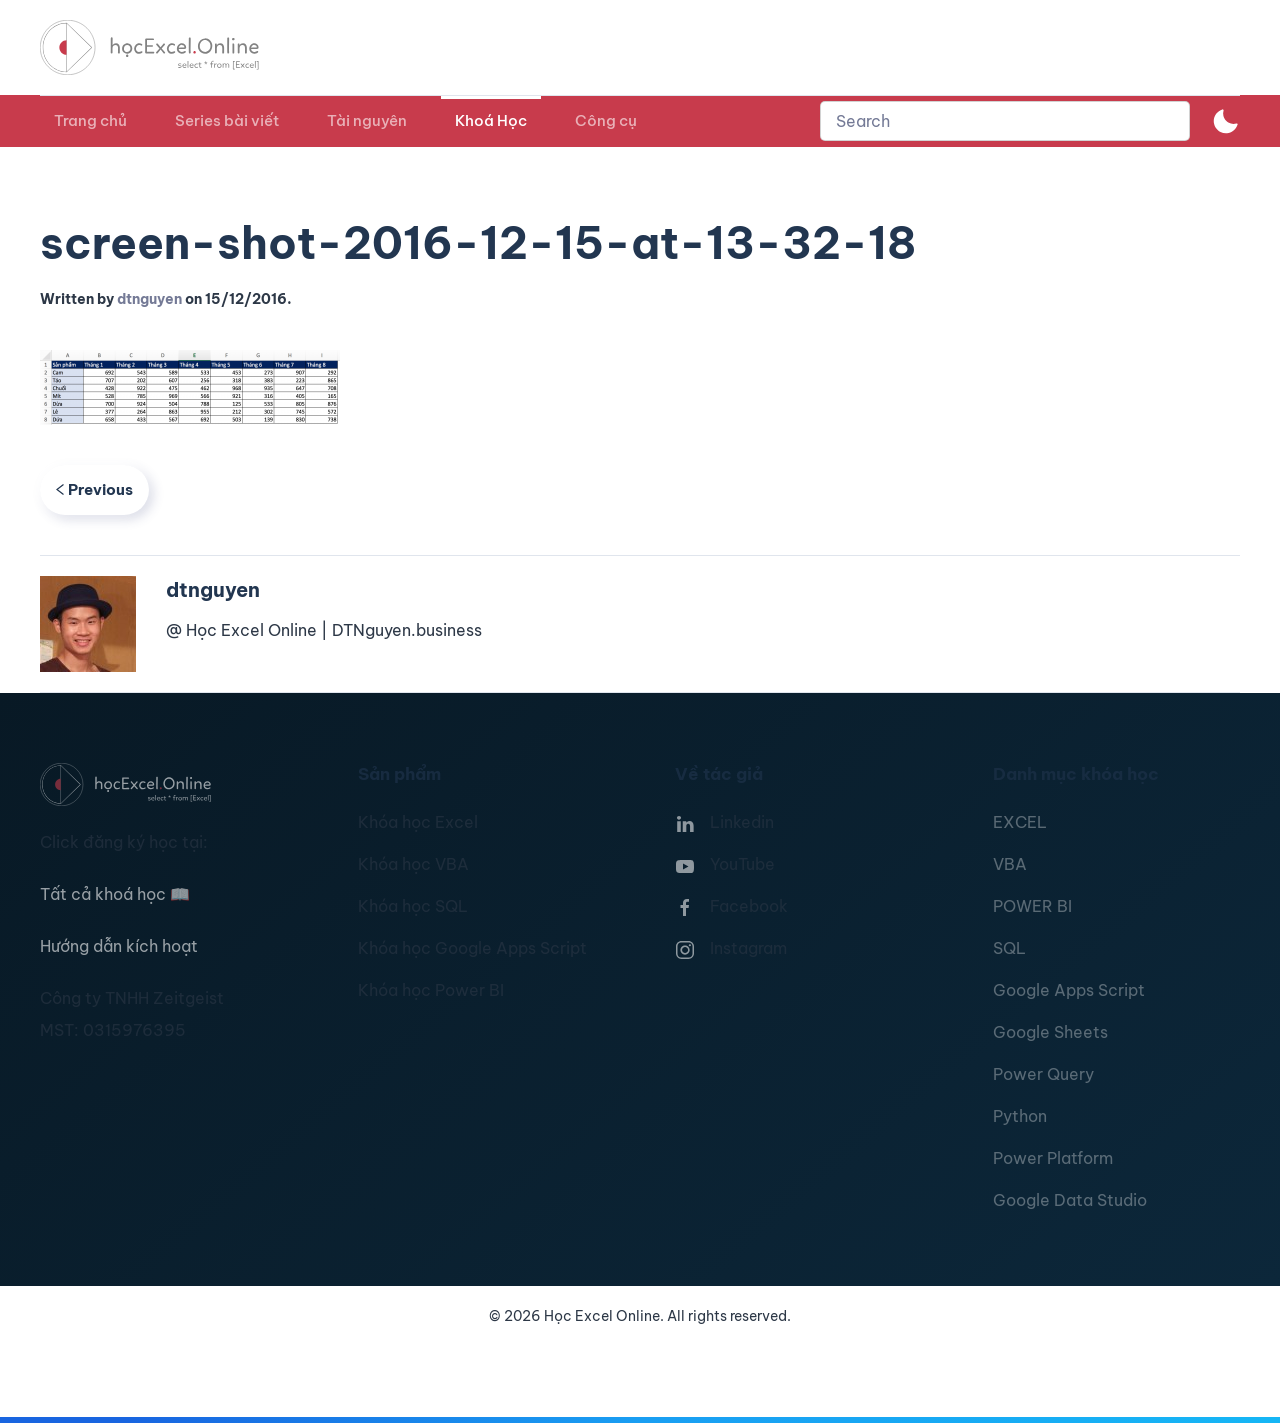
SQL (1009, 948)
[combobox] (1005, 121)
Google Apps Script (1069, 990)
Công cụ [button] (606, 120)
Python (1020, 1116)
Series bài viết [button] (227, 120)
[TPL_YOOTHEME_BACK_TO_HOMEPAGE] (168, 47)
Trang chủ (90, 120)
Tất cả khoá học (115, 894)
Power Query (1043, 1074)
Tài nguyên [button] (367, 120)
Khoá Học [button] (491, 120)
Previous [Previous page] (94, 489)
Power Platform (1053, 1158)
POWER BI (1032, 906)
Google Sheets (1050, 1032)
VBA (1010, 864)
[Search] (1005, 121)
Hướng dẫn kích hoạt (119, 946)
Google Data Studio (1070, 1200)
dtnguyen (149, 299)
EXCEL (1020, 822)
